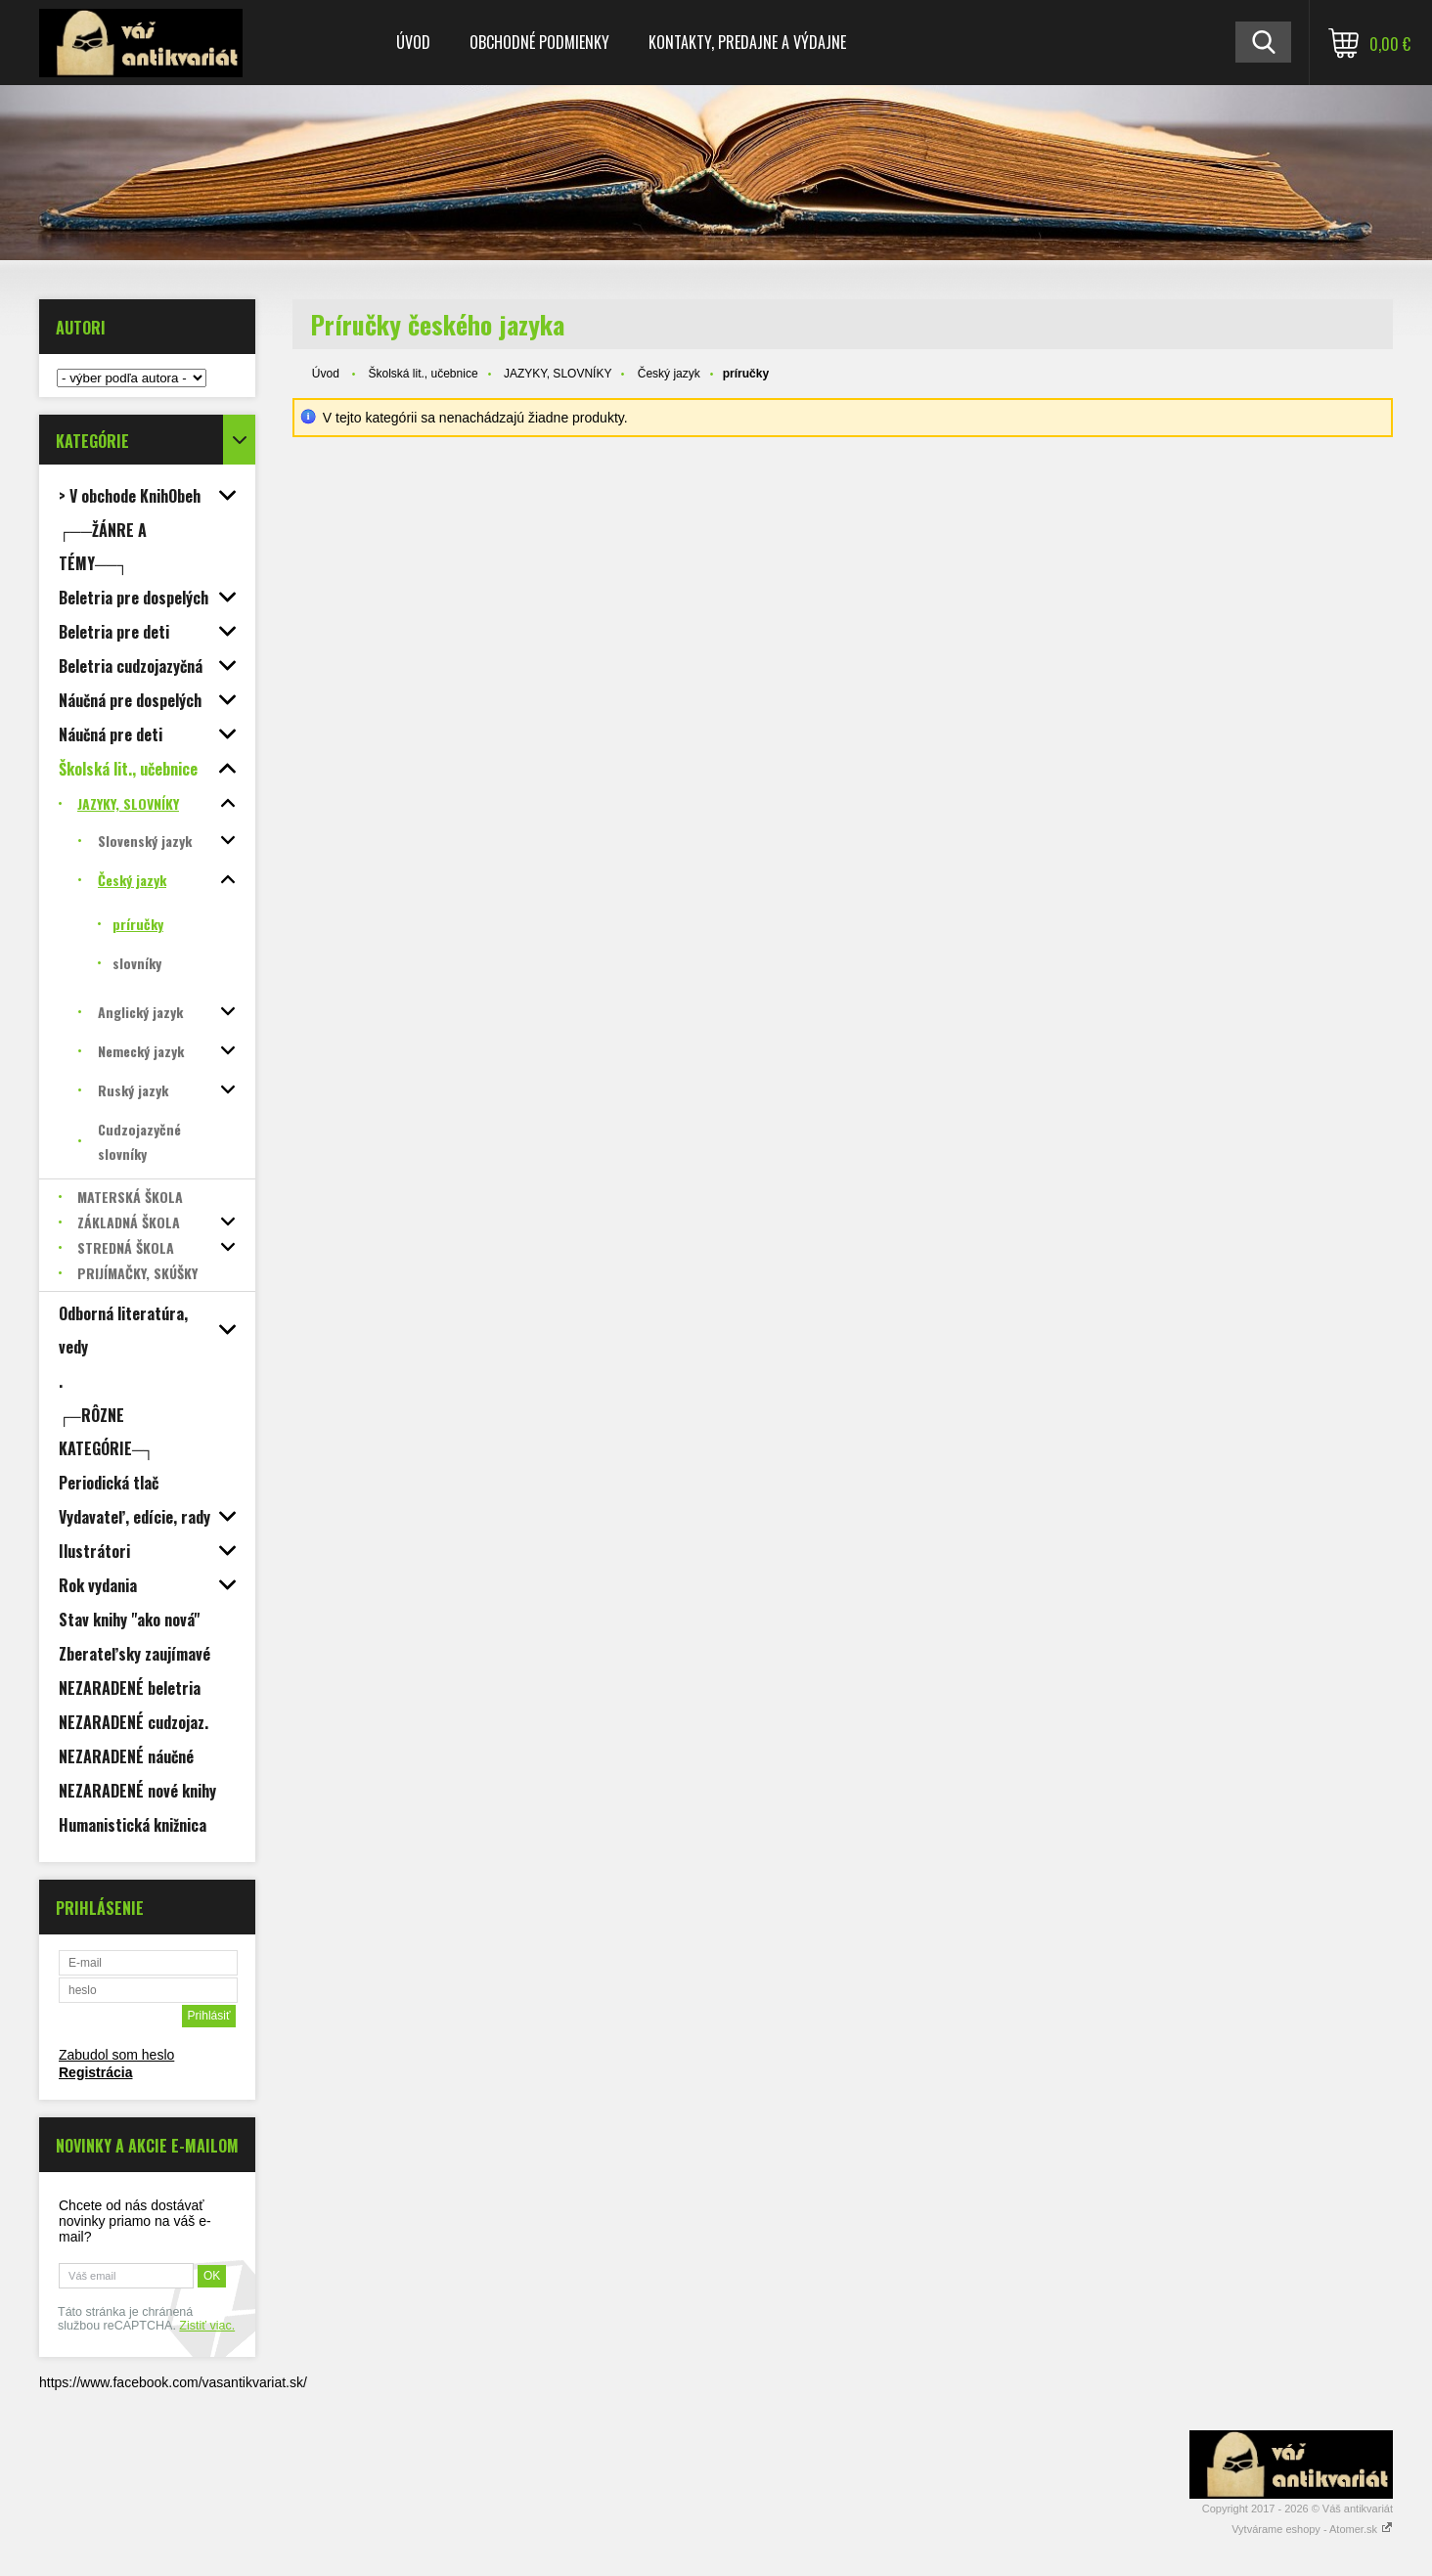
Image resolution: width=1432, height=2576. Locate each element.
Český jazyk (669, 373)
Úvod (413, 42)
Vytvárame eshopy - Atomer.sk (1312, 2529)
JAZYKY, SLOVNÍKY (558, 373)
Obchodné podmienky (539, 42)
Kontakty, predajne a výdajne (747, 42)
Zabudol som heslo (116, 2055)
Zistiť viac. (207, 2325)
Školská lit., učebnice (423, 373)
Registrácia (95, 2072)
